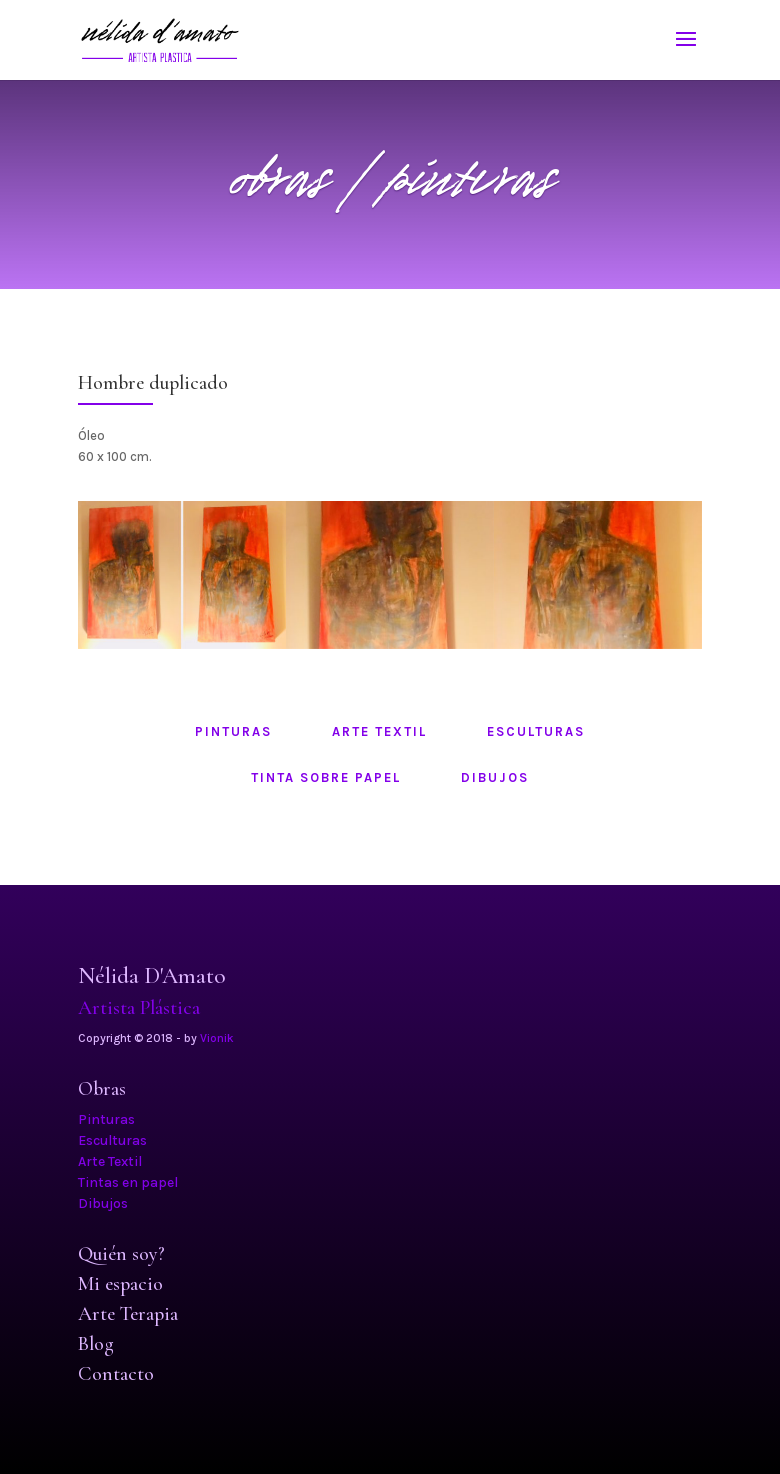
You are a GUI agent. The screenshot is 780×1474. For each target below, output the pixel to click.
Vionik (217, 1038)
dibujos (495, 777)
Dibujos (103, 1203)
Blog (96, 1344)
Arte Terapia (128, 1314)
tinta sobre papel (326, 777)
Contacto (116, 1374)
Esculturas (112, 1140)
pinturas (233, 731)
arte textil (379, 731)
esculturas (536, 731)
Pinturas (106, 1119)
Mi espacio (120, 1284)
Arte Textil (110, 1161)
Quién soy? (121, 1254)
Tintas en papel (128, 1182)
